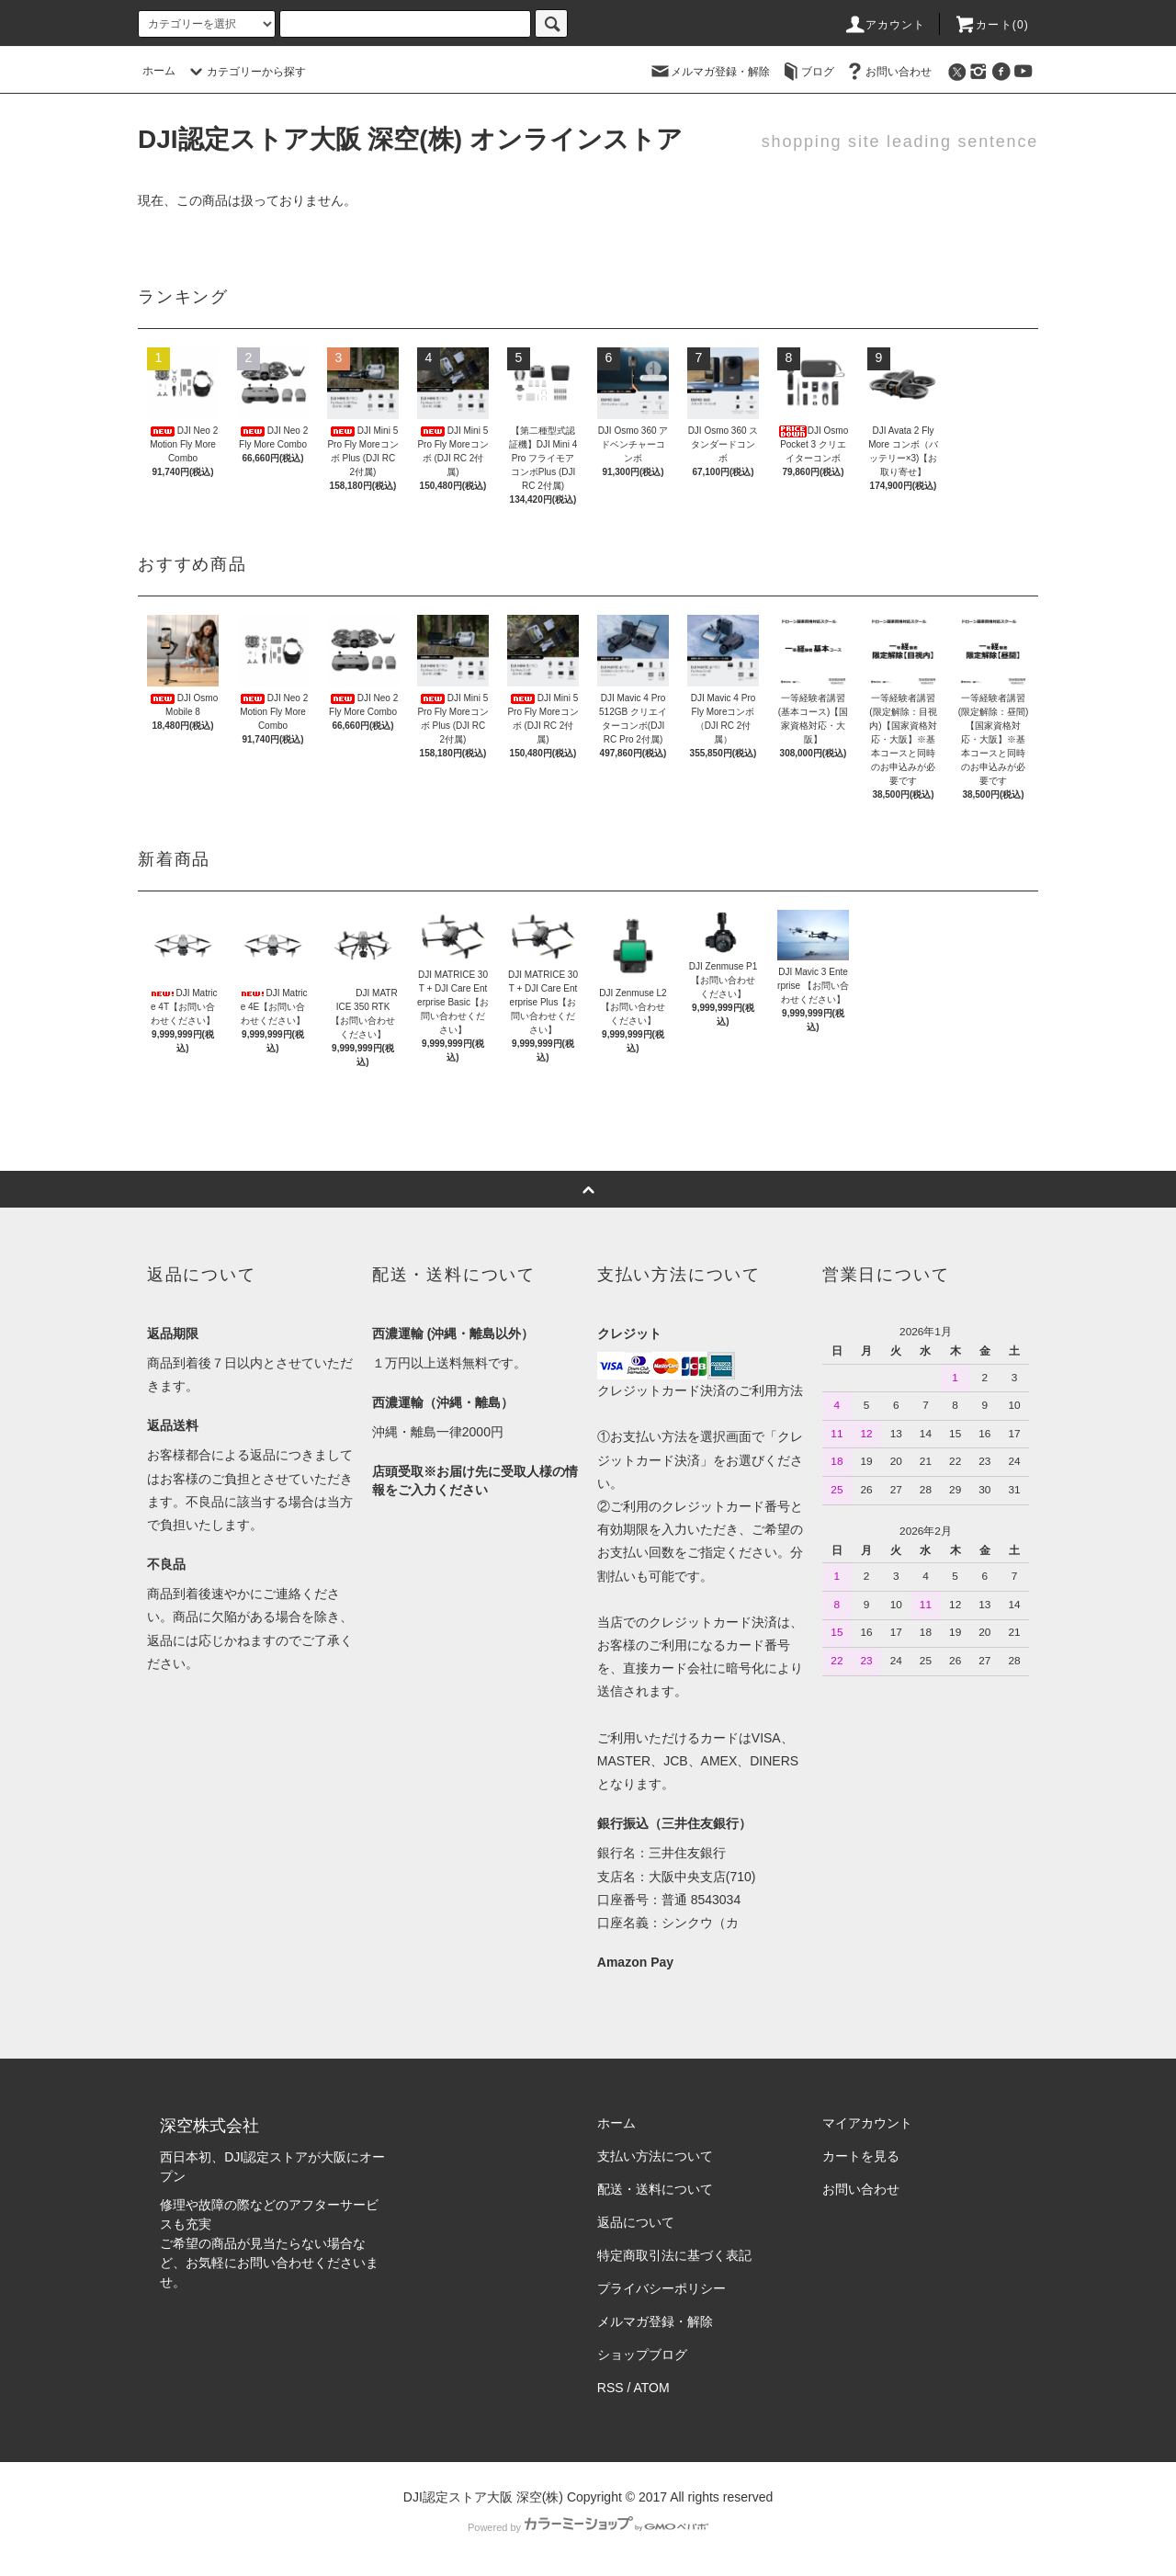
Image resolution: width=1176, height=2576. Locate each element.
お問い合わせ (887, 71)
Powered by (588, 2527)
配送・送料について (655, 2189)
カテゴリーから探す (245, 71)
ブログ (806, 71)
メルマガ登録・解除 (709, 71)
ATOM (652, 2387)
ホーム (158, 70)
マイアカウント (867, 2123)
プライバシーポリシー (661, 2288)
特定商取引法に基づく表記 (674, 2255)
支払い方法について (655, 2156)
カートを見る (860, 2156)
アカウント (884, 24)
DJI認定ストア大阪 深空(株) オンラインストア (410, 139)
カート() (991, 24)
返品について (635, 2222)
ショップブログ (642, 2354)
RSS (610, 2387)
